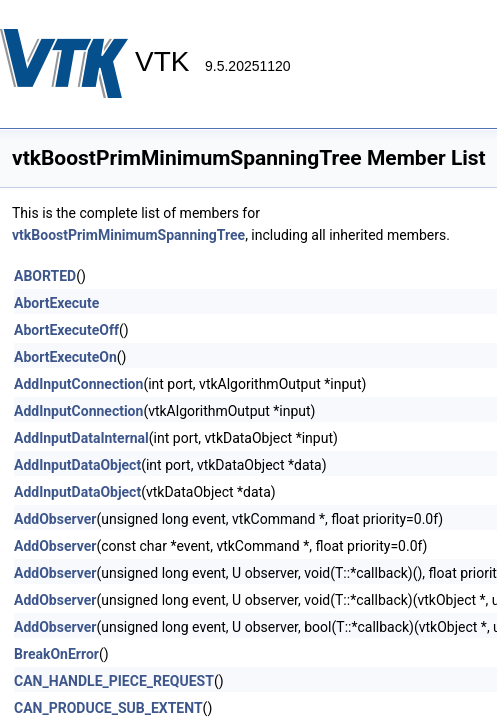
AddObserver (55, 519)
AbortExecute (56, 303)
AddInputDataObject (77, 465)
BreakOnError (56, 654)
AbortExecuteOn (65, 357)
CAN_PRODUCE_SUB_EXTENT (108, 708)
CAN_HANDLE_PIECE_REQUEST (114, 681)
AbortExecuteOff (66, 330)
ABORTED (45, 276)
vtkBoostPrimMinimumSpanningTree (128, 235)
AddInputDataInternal (81, 438)
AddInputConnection (78, 384)
